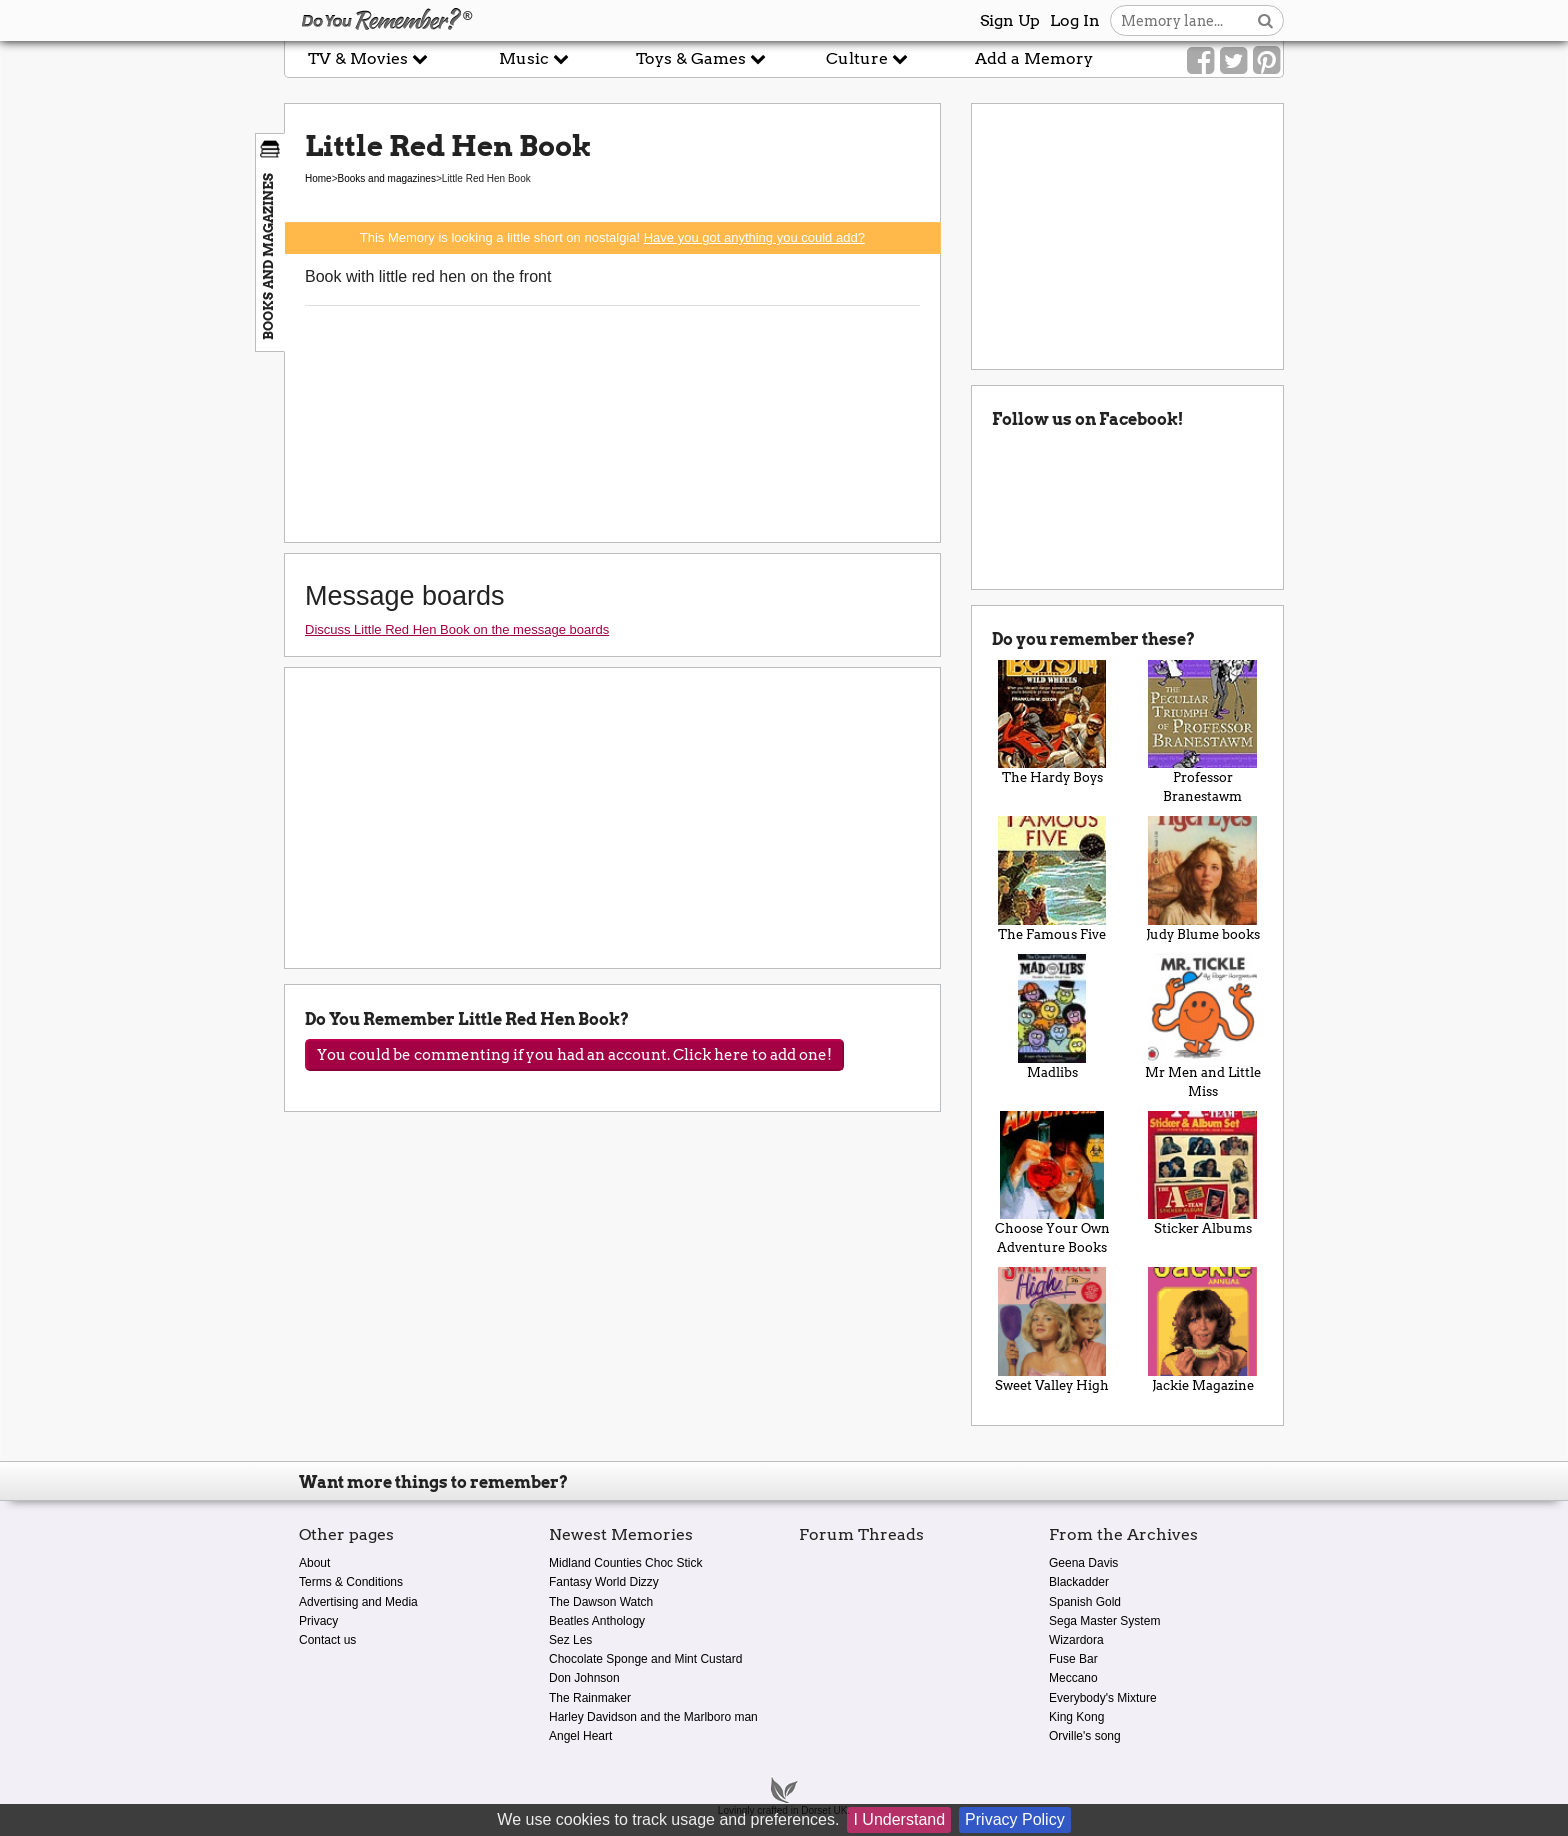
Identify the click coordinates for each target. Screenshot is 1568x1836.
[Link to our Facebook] (1200, 61)
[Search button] (1265, 20)
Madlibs (1052, 1017)
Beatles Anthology (597, 1621)
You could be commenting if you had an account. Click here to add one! (574, 1055)
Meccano (1073, 1678)
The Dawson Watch (601, 1602)
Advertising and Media (358, 1602)
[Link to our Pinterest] (1266, 61)
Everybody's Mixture (1103, 1698)
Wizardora (1076, 1640)
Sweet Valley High (1052, 1330)
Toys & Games (701, 58)
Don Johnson (584, 1678)
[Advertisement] (142, 453)
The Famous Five (1052, 879)
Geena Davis (1083, 1563)
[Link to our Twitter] (1233, 61)
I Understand (899, 1819)
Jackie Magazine (1202, 1330)
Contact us (327, 1640)
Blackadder (1079, 1582)
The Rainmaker (590, 1698)
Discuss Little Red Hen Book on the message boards (457, 629)
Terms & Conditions (351, 1582)
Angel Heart (580, 1736)
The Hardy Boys (1052, 723)
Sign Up (1010, 20)
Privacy (318, 1621)
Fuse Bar (1073, 1659)
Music (534, 58)
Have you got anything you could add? (754, 237)
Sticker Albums (1202, 1174)
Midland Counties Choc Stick (625, 1563)
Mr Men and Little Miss (1202, 1026)
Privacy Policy (1015, 1819)
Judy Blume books (1202, 879)
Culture (867, 58)
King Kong (1076, 1717)
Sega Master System (1104, 1621)
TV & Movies (368, 58)
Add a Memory (1034, 58)
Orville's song (1085, 1736)
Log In (1075, 20)
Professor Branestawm (1202, 732)
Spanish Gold (1085, 1602)
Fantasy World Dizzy (604, 1582)
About (314, 1563)
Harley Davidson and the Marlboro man (653, 1717)
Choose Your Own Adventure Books (1052, 1183)
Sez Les (570, 1640)
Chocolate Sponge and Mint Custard (645, 1659)
